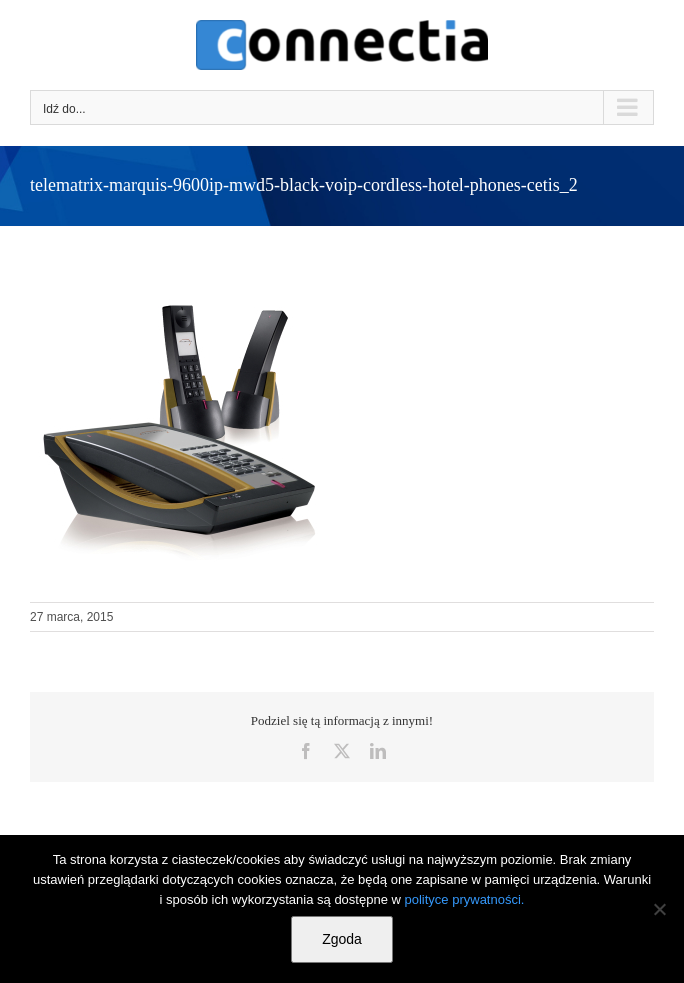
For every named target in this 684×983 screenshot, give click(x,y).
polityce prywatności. (465, 899)
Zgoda (342, 939)
